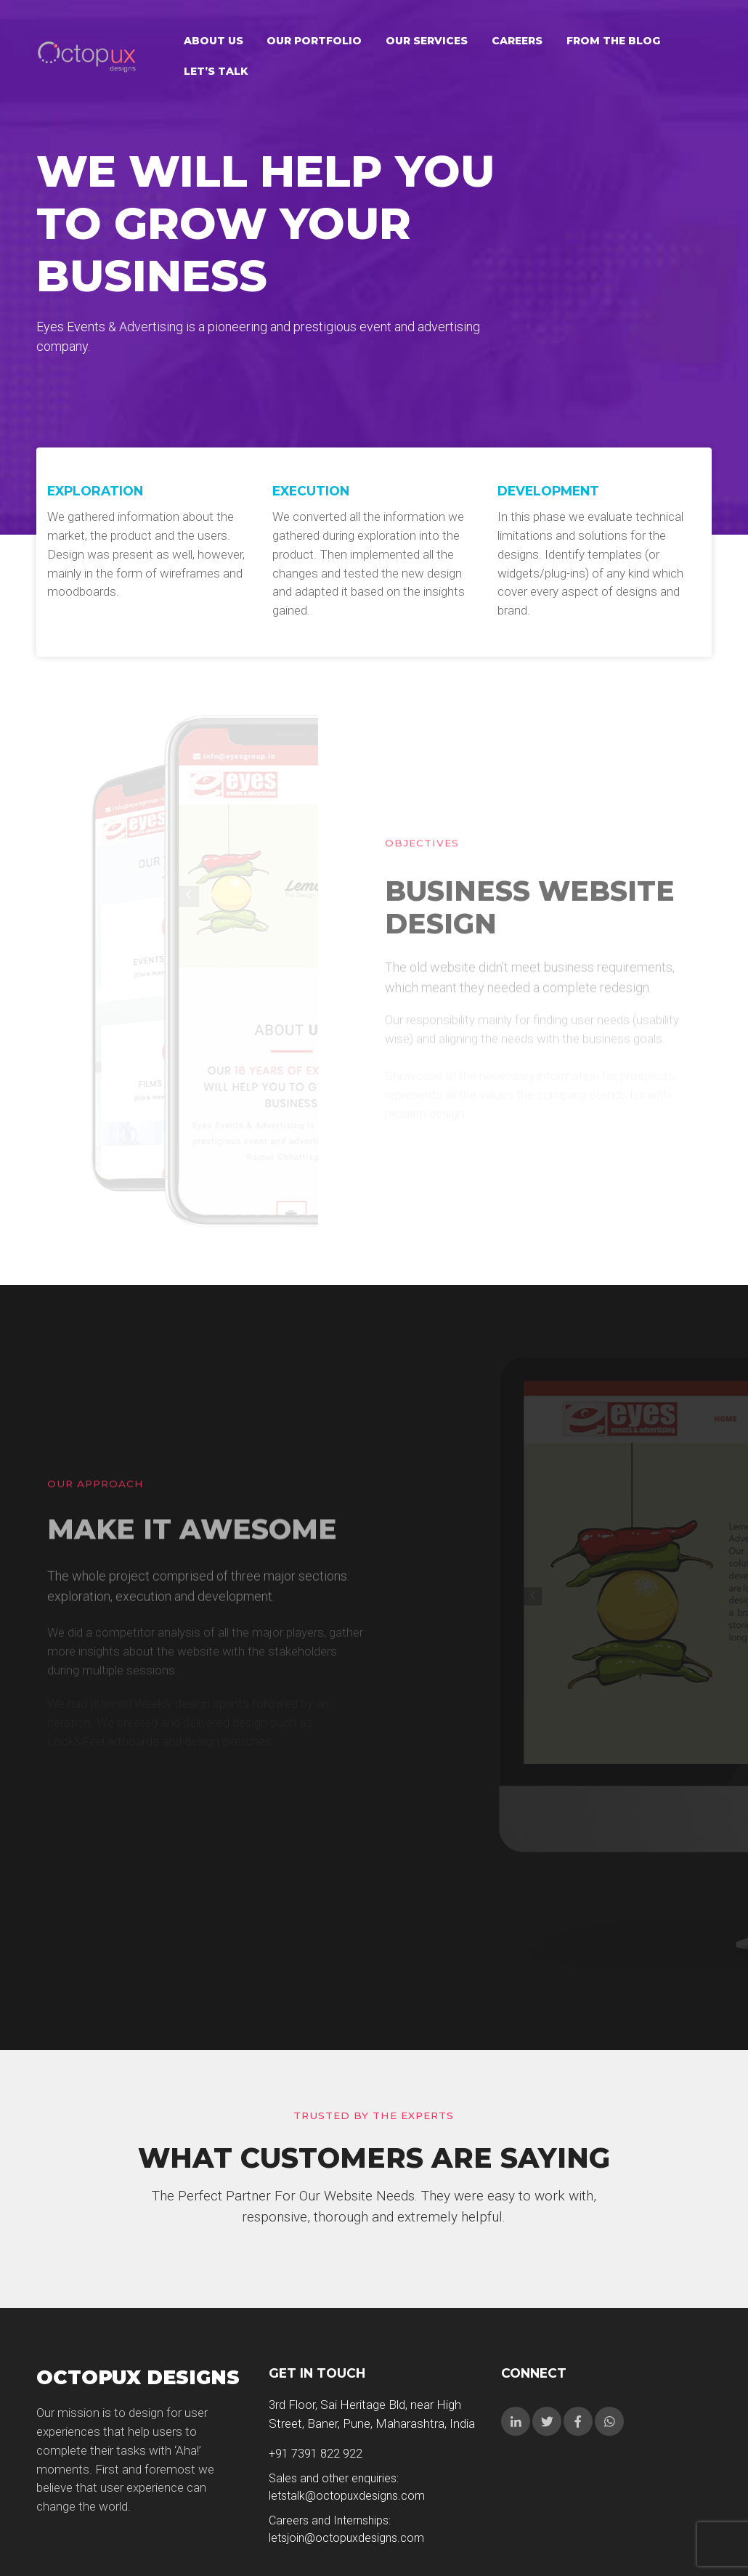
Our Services (427, 40)
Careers (517, 40)
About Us (213, 40)
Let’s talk (216, 71)
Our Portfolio (314, 40)
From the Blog (613, 40)
